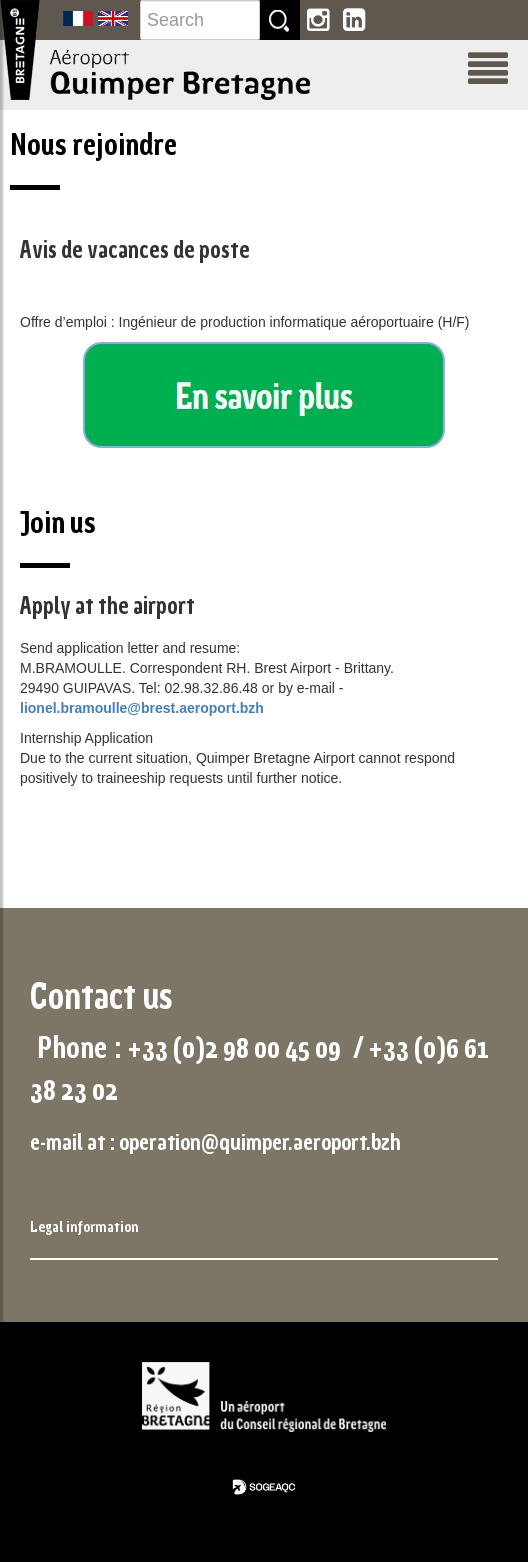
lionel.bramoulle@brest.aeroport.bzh (142, 708)
